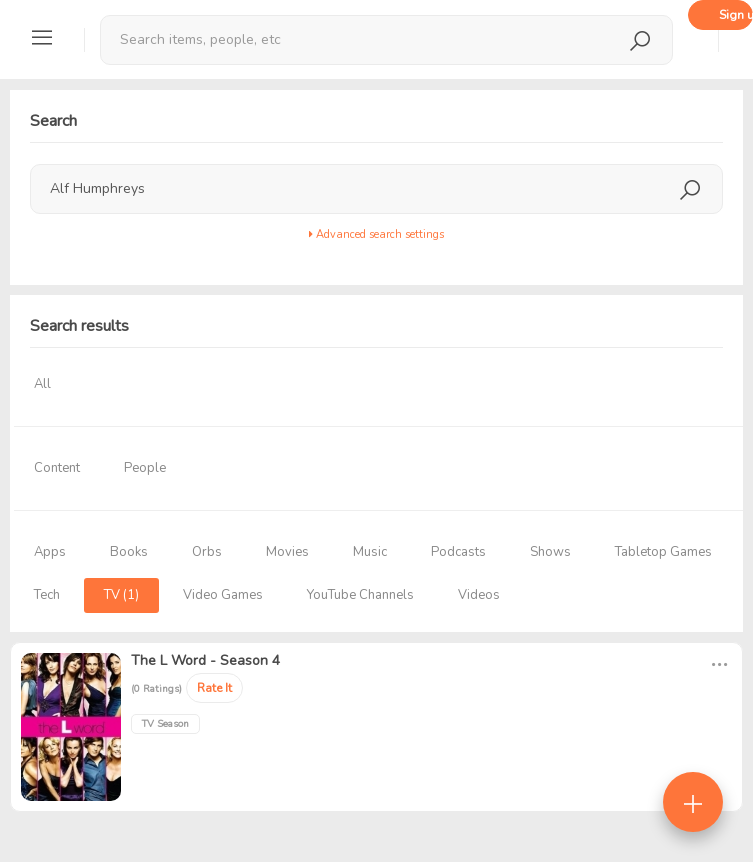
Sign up (736, 15)
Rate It (214, 688)
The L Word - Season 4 (205, 660)
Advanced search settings (376, 234)
